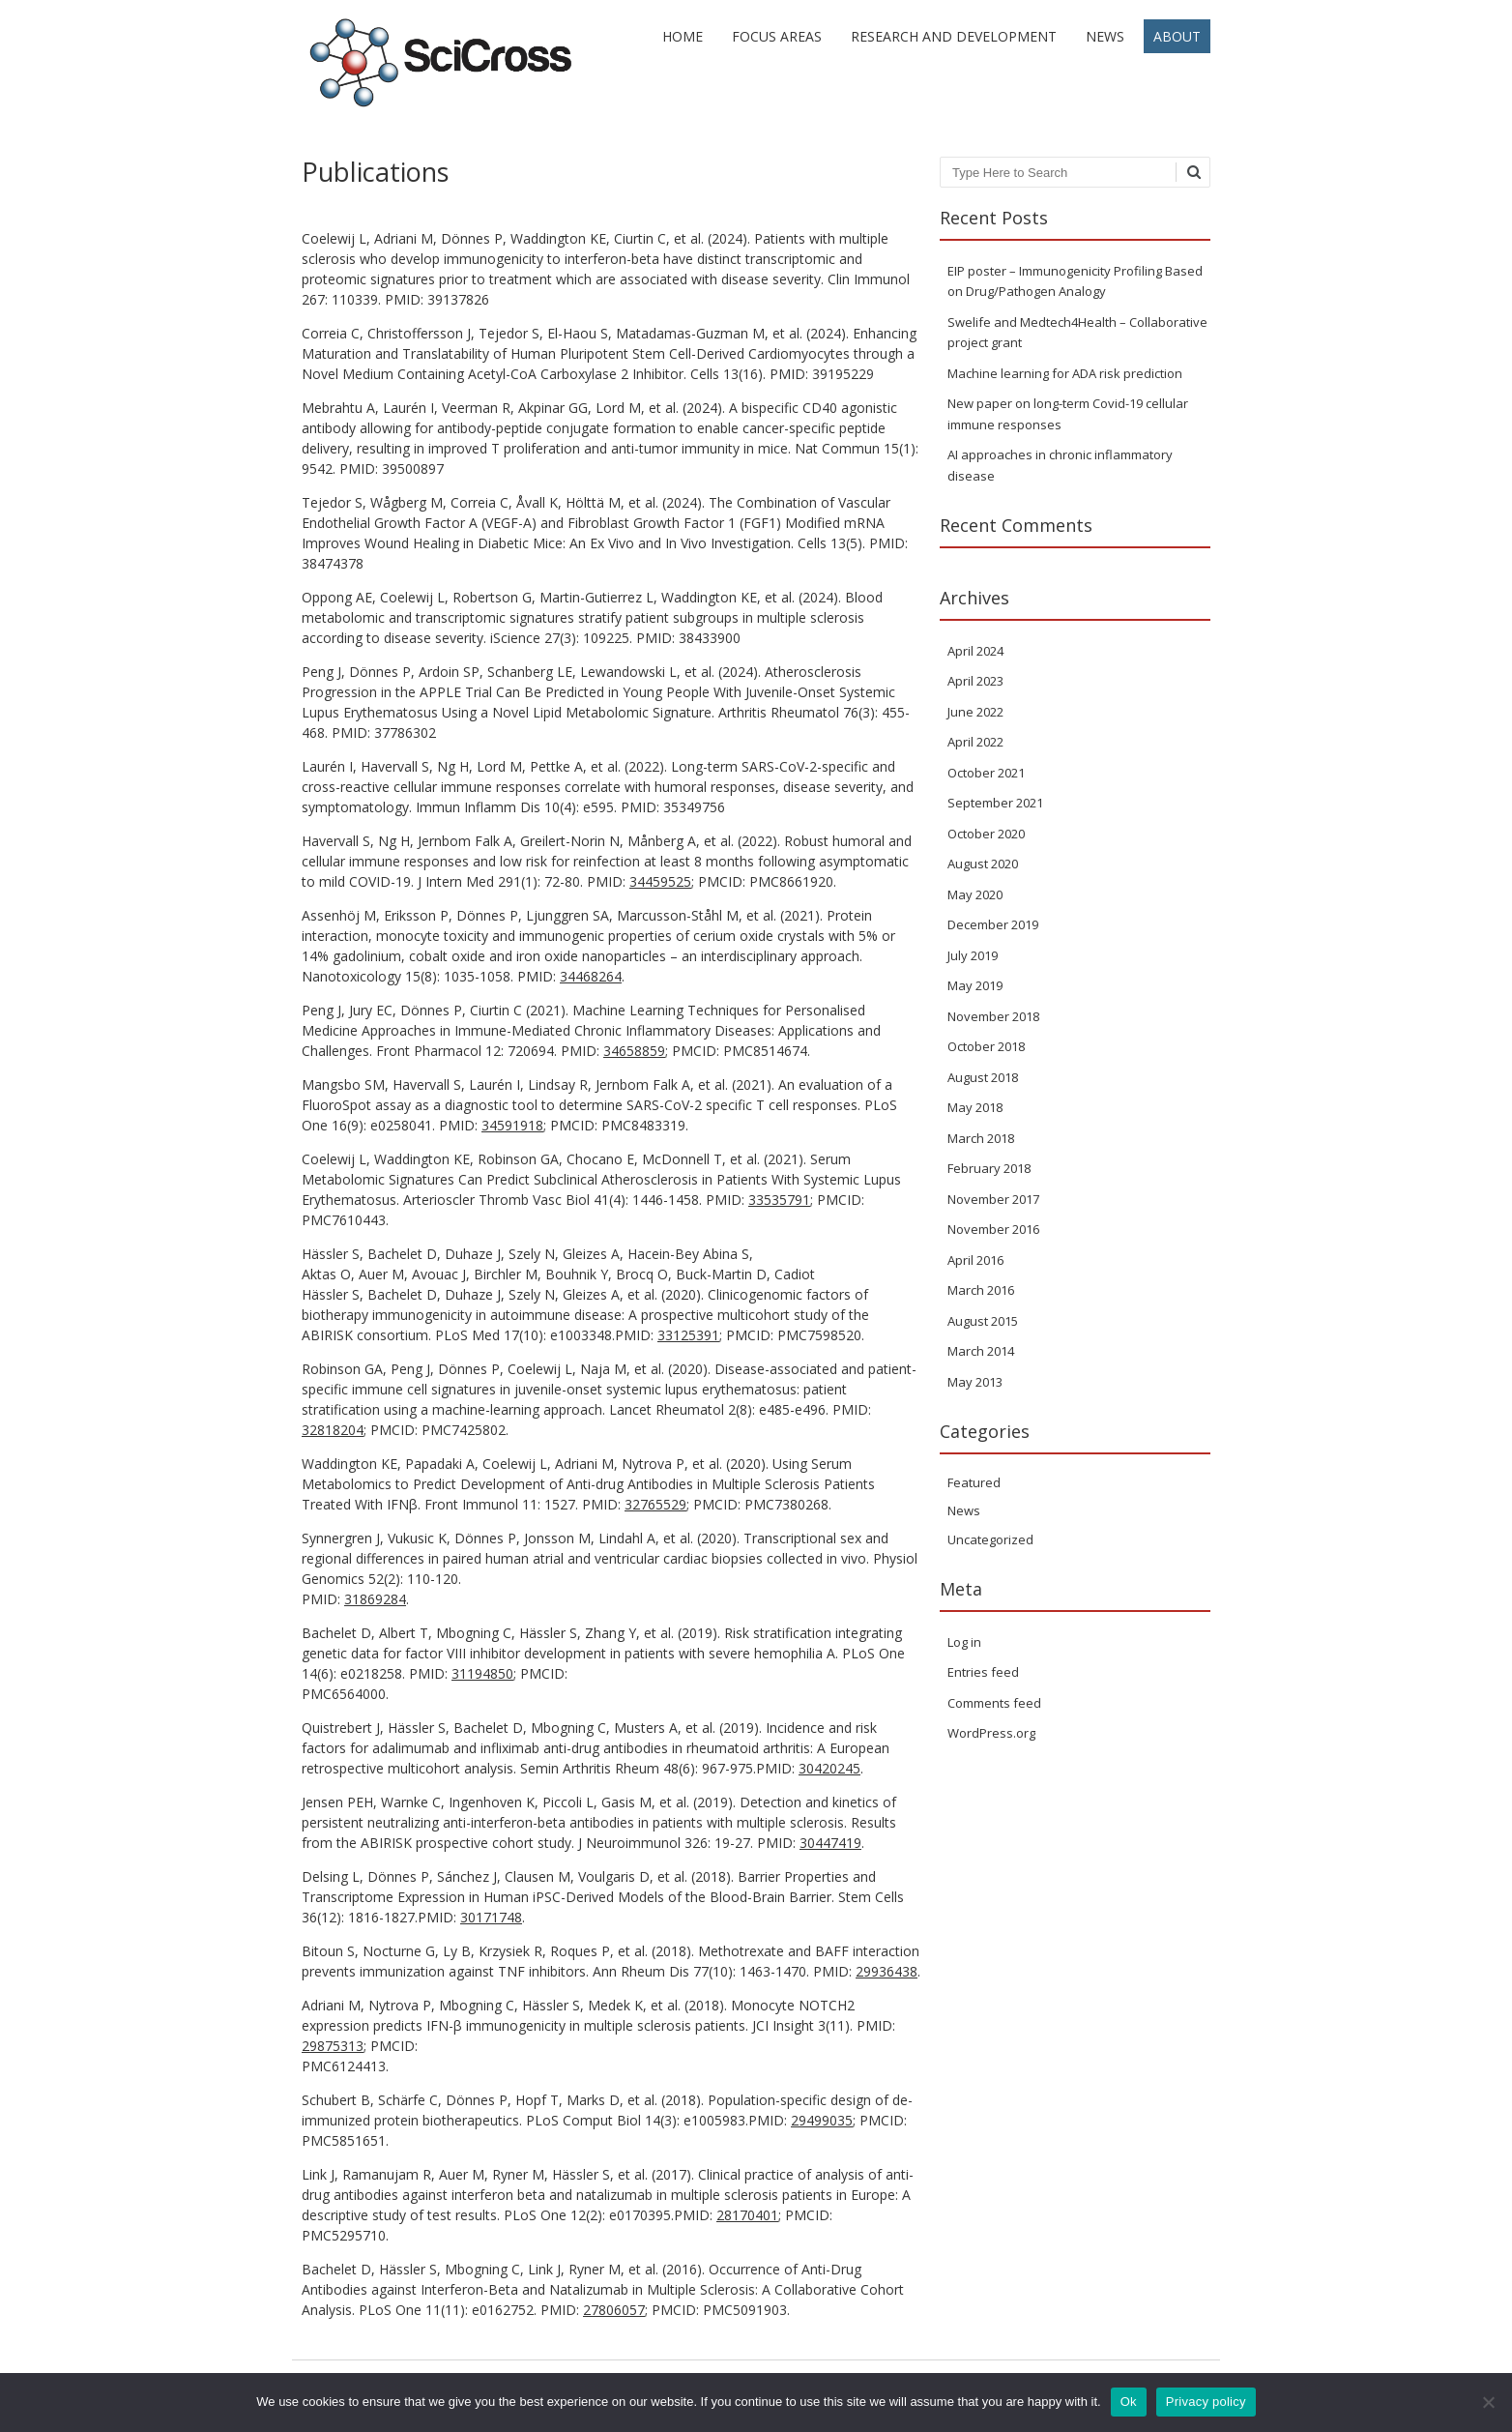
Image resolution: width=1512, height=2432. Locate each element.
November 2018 (993, 1016)
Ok (1128, 2401)
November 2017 (993, 1199)
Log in (964, 1642)
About (1177, 36)
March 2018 (980, 1138)
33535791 (779, 1199)
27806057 (614, 2309)
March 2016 (980, 1290)
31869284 (375, 1599)
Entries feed (983, 1672)
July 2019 (972, 955)
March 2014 (980, 1351)
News (1105, 36)
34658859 (634, 1050)
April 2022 (975, 741)
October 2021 (986, 772)
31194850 (482, 1673)
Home (682, 36)
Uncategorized (990, 1539)
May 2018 (975, 1107)
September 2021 (995, 802)
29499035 (822, 2120)
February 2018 (989, 1168)
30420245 (829, 1768)
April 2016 (975, 1260)
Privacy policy (1206, 2401)
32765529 (655, 1504)
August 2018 (982, 1077)
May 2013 (975, 1382)
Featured (974, 1482)
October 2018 (986, 1046)
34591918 (512, 1125)
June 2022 (975, 711)
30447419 (830, 1842)
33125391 (688, 1335)
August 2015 (982, 1321)
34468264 (591, 976)
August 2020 (982, 863)
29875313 (332, 2045)
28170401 (747, 2215)
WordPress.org (991, 1733)
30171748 (491, 1917)
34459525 (660, 881)
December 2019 (992, 924)
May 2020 (975, 894)
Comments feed (994, 1703)
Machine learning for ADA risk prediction (1064, 373)
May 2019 (975, 985)
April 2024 (975, 650)
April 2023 (975, 680)
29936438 (886, 1971)
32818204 (332, 1430)
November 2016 (993, 1229)
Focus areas (777, 36)
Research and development (954, 36)
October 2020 (986, 833)
